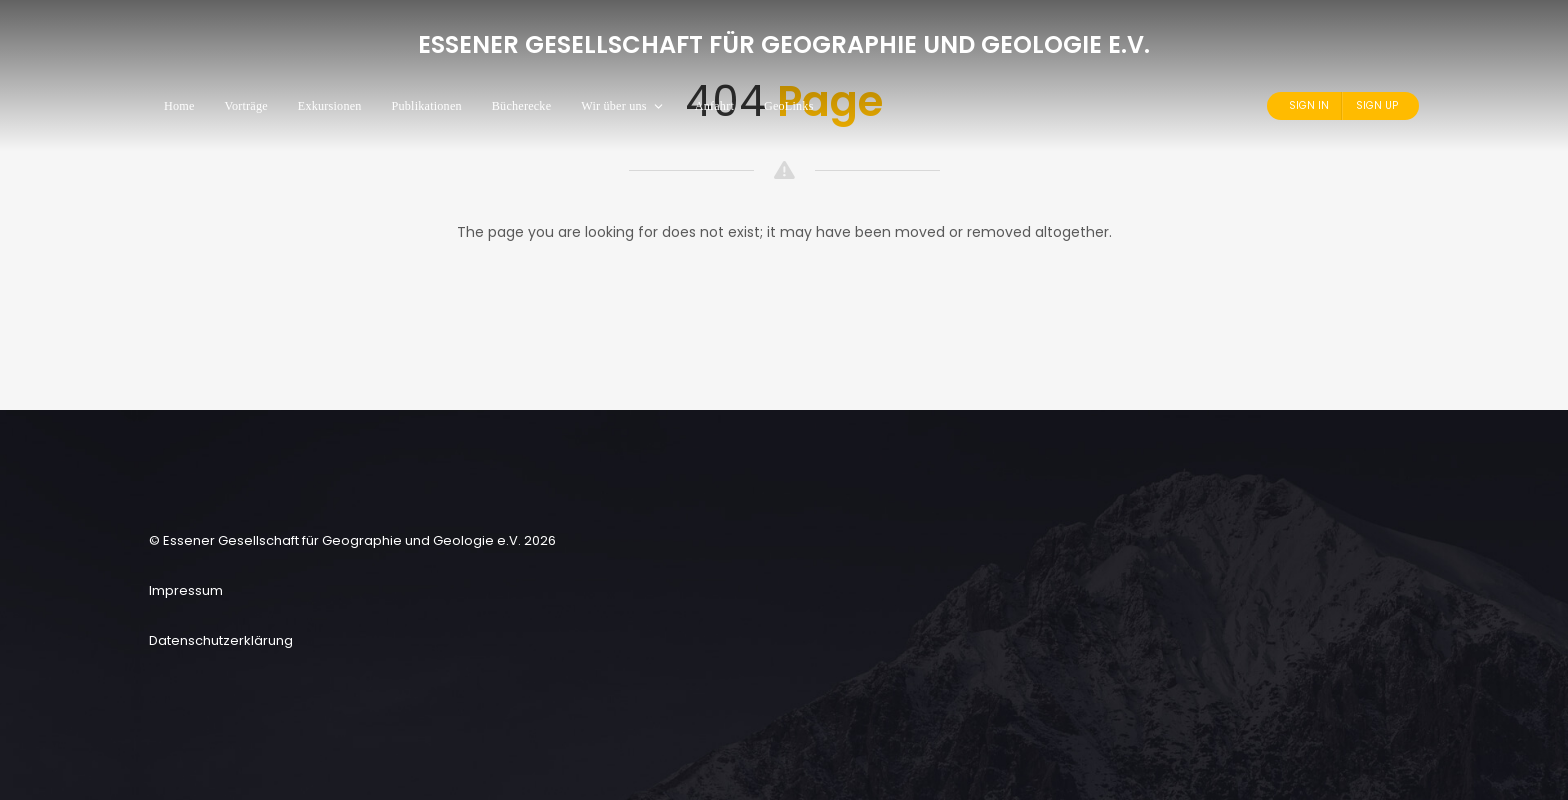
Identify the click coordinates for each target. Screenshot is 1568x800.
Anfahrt (714, 106)
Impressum (186, 590)
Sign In (1309, 105)
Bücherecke (521, 106)
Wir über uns (622, 106)
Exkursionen (330, 106)
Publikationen (427, 106)
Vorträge (246, 106)
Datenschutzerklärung (221, 640)
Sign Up (1377, 105)
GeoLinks (789, 106)
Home (179, 106)
